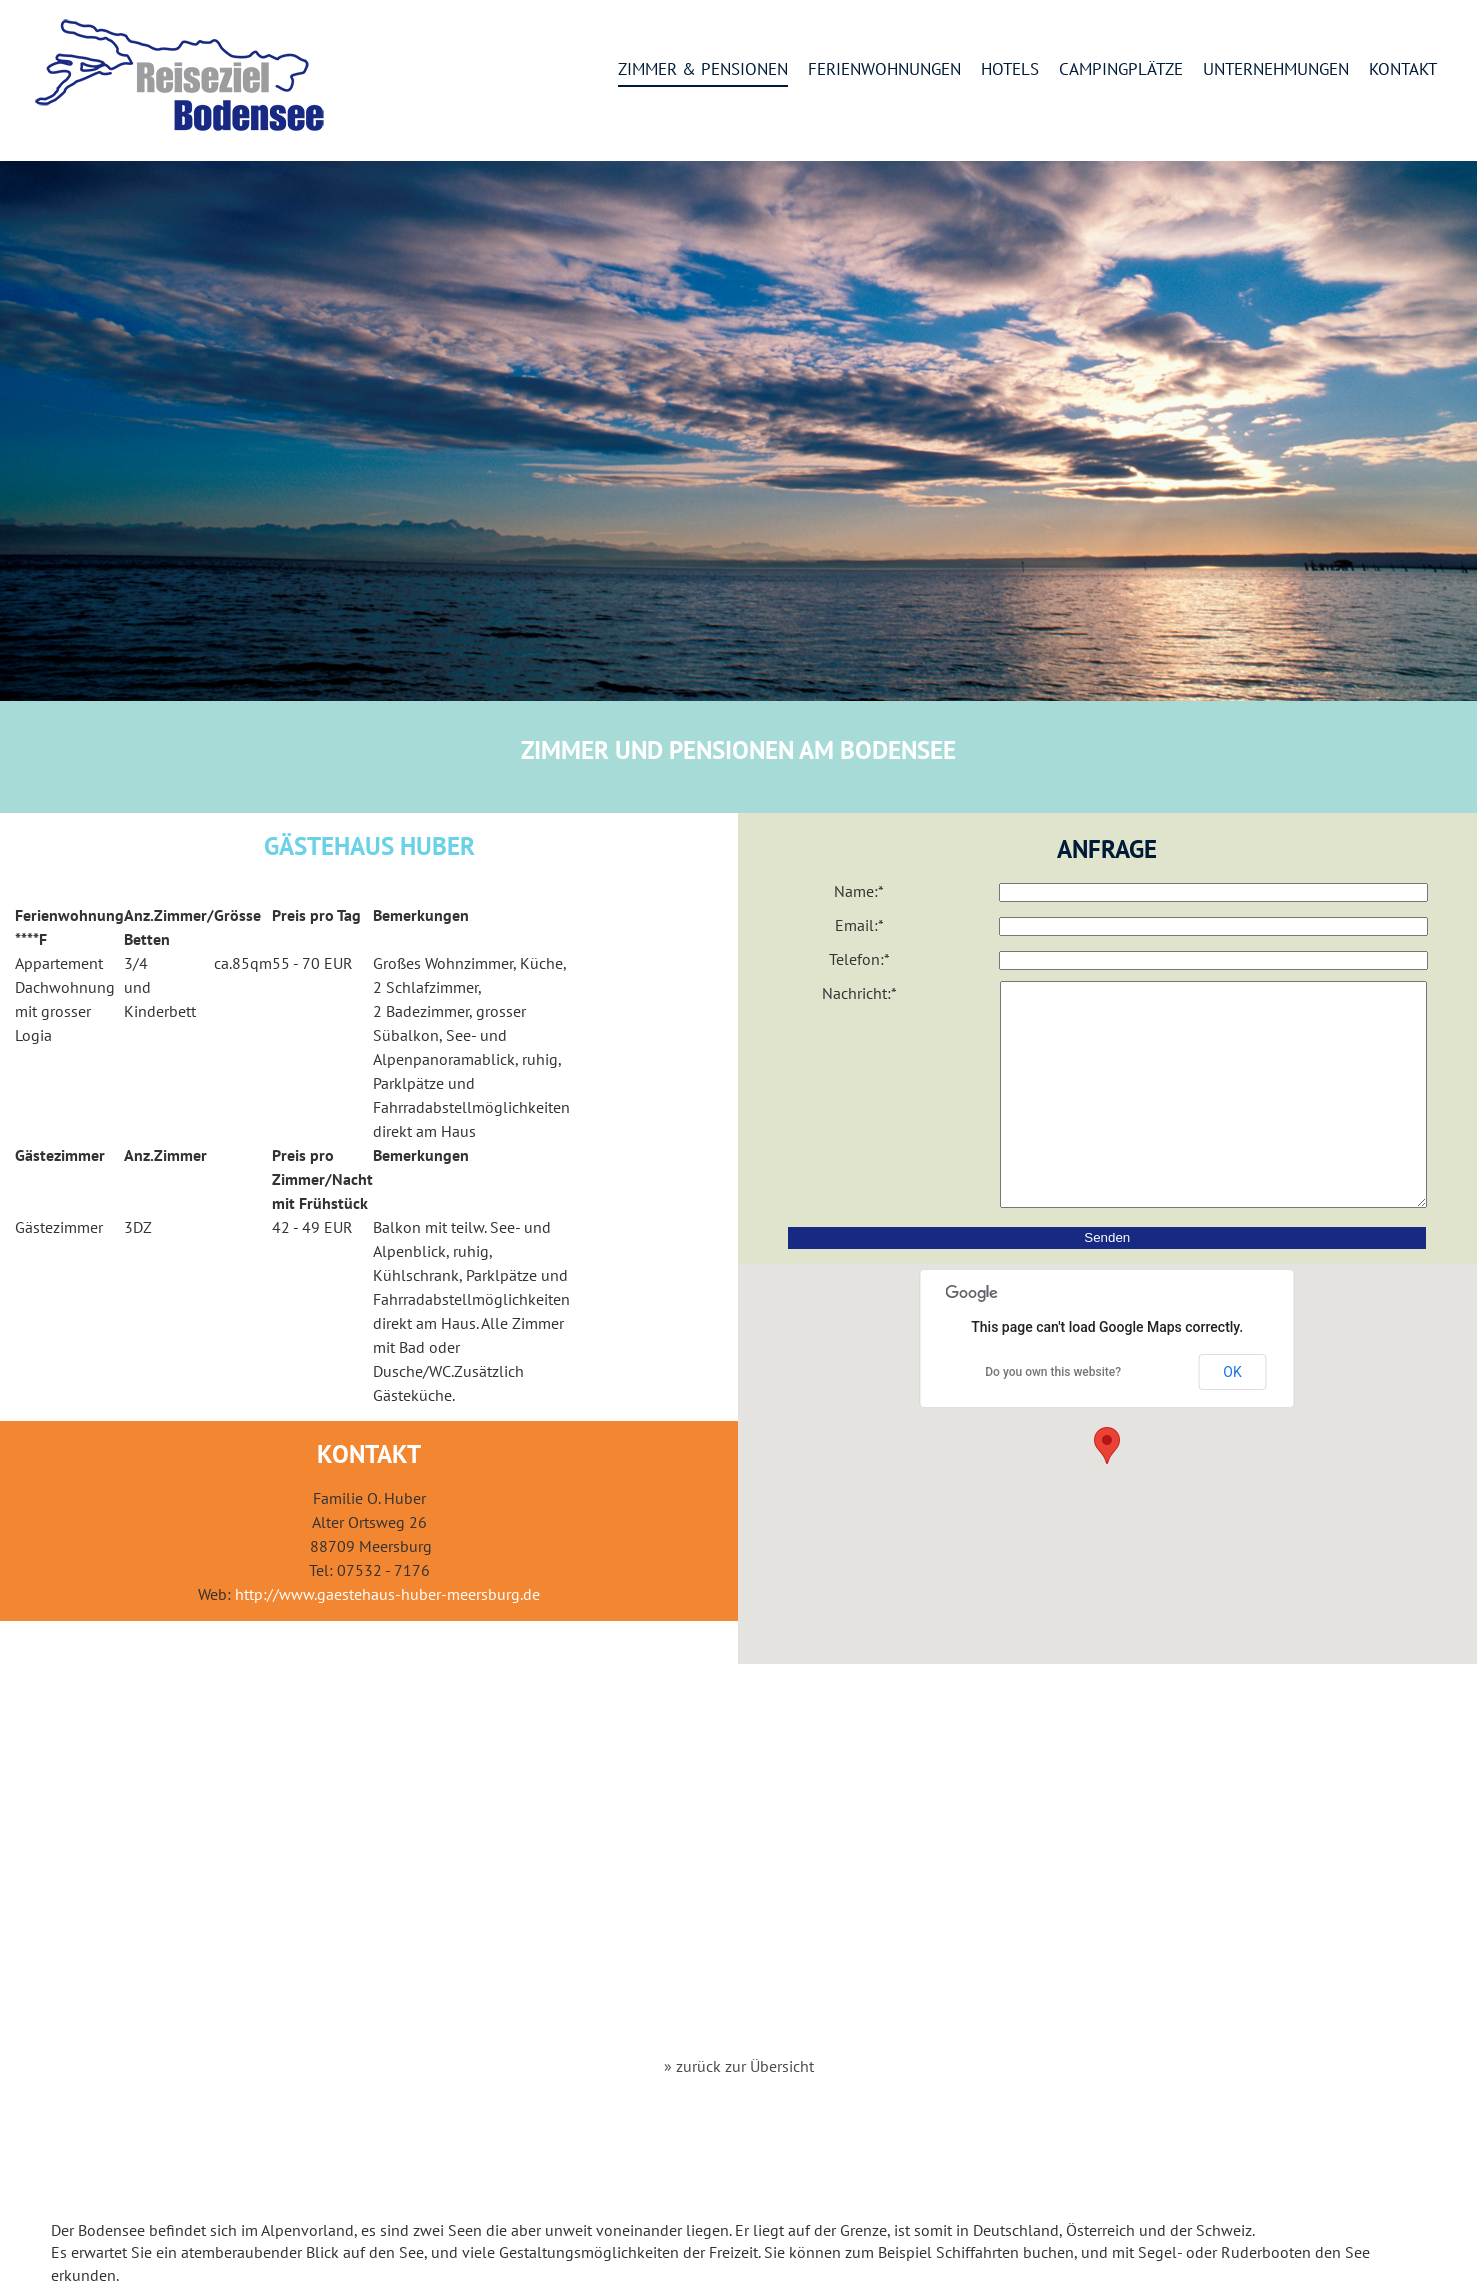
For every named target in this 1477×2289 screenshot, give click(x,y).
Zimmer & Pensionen (703, 70)
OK (1232, 1417)
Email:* (859, 925)
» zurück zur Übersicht (739, 2066)
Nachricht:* (859, 993)
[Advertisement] (739, 1884)
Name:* (859, 891)
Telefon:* (859, 959)
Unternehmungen (1276, 70)
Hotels (1010, 70)
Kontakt (1403, 70)
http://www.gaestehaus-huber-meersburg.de (387, 1594)
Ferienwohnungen (884, 70)
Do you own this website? (1053, 1417)
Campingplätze (1121, 70)
